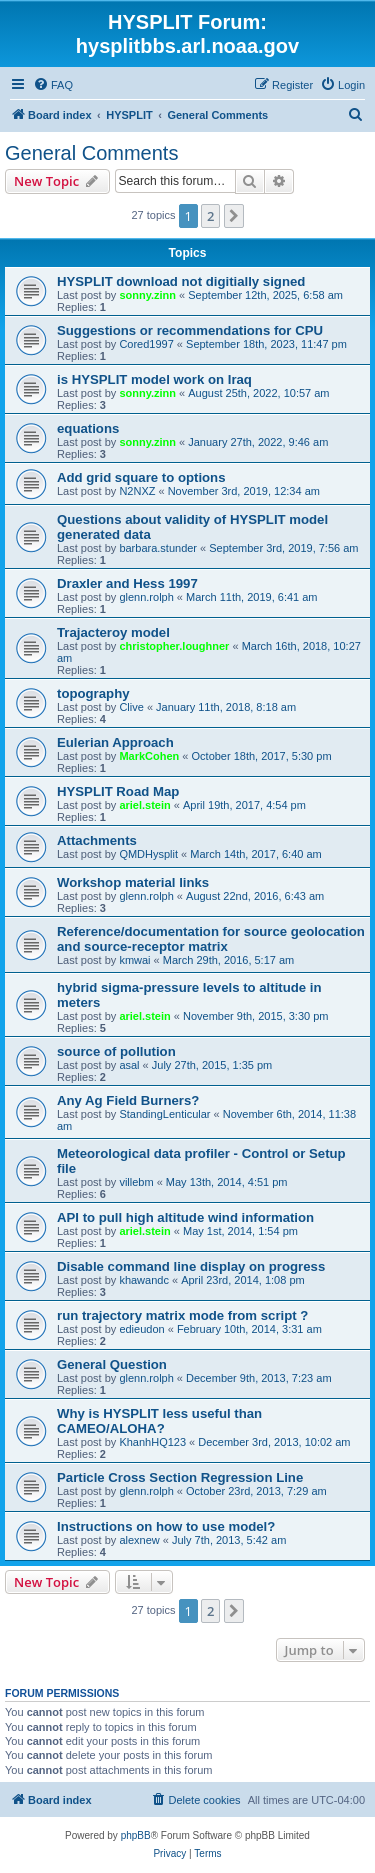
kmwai (134, 960)
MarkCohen (149, 756)
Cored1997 (146, 344)
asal (129, 1065)
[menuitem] (53, 85)
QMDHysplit (148, 854)
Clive (131, 707)
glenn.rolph (146, 597)
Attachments (97, 840)
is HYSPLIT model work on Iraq (154, 379)
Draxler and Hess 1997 (127, 583)
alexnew (139, 1540)
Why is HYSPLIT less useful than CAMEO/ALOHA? (159, 1421)
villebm (136, 1182)
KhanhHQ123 (152, 1442)
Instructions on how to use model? (166, 1526)
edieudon (141, 1329)
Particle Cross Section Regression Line (180, 1477)
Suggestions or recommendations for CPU (190, 330)
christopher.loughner (174, 646)
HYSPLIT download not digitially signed (181, 281)
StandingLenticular (164, 1114)
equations (88, 428)
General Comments (91, 153)
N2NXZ (137, 491)
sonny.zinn (147, 295)
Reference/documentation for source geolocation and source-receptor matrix (211, 939)
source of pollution (116, 1051)
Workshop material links (133, 882)
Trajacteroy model (113, 632)
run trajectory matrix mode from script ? (182, 1315)
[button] (234, 216)
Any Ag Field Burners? (128, 1100)
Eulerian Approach (115, 742)
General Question (112, 1364)
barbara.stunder (158, 548)
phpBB (136, 1835)
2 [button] (210, 216)
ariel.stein (144, 805)
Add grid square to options (141, 477)
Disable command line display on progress (191, 1266)
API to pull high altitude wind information (185, 1217)
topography (93, 693)
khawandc (144, 1280)
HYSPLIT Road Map (118, 791)
